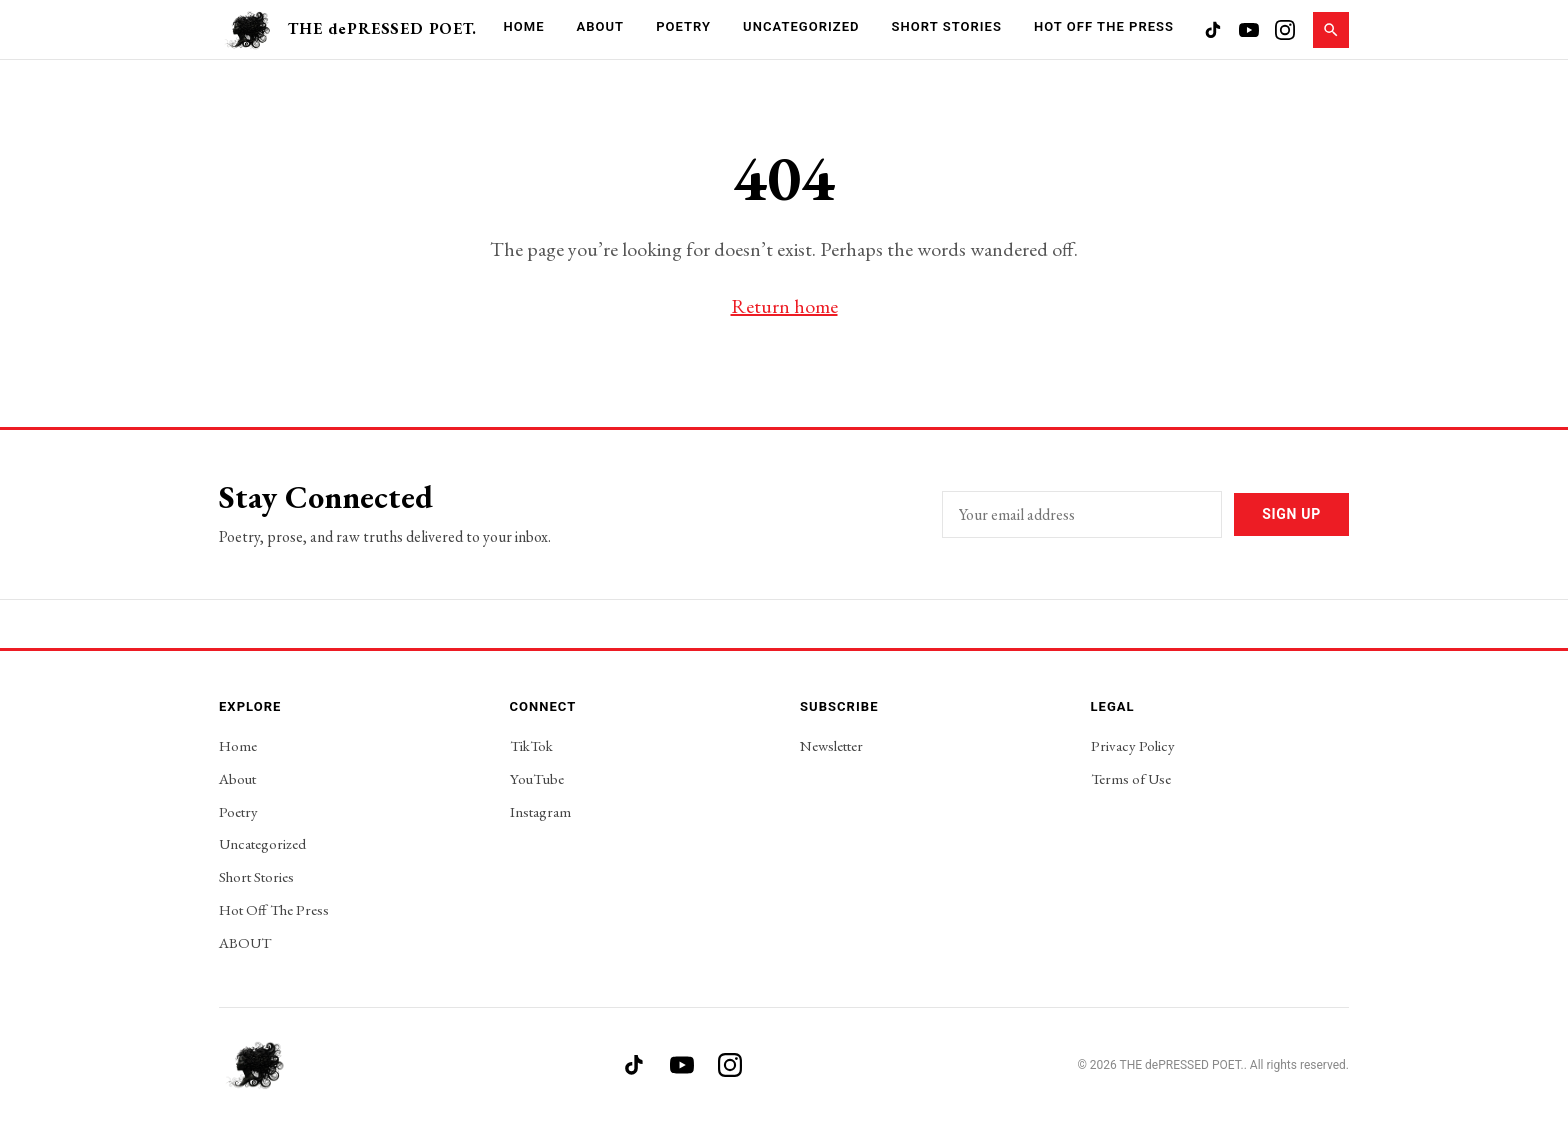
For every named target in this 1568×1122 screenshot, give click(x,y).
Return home (784, 306)
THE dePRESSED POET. (382, 28)
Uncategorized (801, 26)
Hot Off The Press (1104, 26)
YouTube (537, 778)
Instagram (540, 811)
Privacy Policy (1133, 745)
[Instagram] (1285, 30)
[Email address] (1082, 514)
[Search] (1331, 30)
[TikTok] (1213, 30)
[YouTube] (1249, 30)
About (601, 26)
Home (523, 26)
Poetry (683, 26)
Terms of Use (1131, 778)
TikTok (531, 745)
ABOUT (245, 942)
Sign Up (1291, 514)
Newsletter (831, 745)
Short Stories (947, 26)
